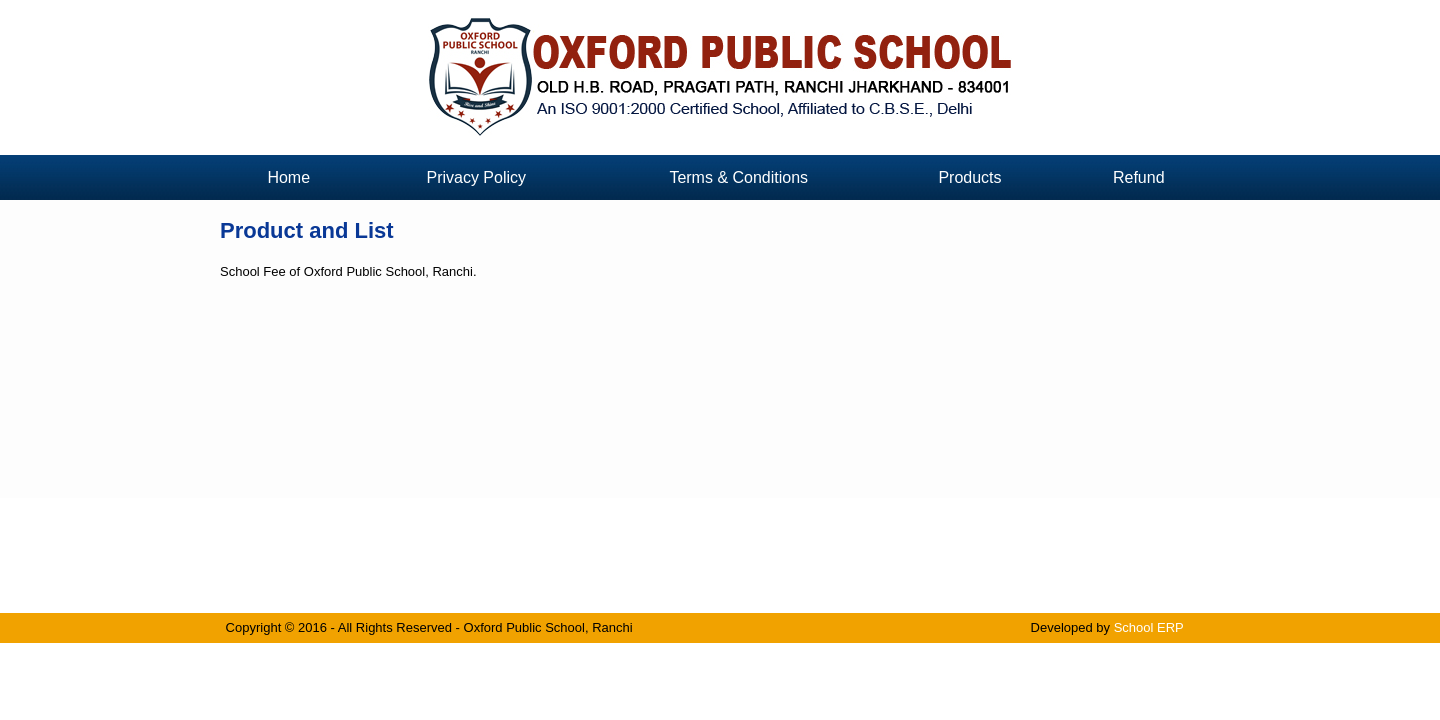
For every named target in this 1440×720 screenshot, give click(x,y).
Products (969, 177)
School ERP (1149, 627)
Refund (1139, 177)
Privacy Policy (476, 177)
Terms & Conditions (738, 177)
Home (288, 177)
